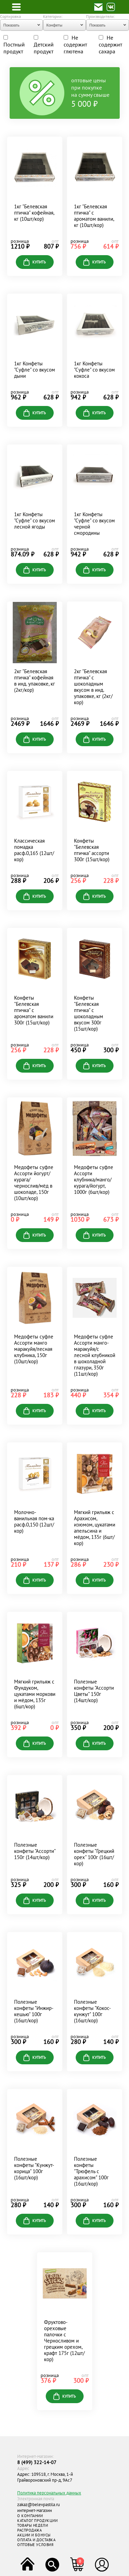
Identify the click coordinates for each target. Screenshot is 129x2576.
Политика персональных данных (49, 2493)
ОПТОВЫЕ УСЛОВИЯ (35, 2544)
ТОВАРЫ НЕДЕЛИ (32, 2525)
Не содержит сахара (110, 44)
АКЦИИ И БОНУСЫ (34, 2535)
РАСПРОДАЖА (29, 2530)
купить (34, 262)
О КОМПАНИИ (30, 2515)
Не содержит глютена (75, 44)
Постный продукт (14, 45)
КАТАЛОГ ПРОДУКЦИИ (37, 2520)
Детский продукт (44, 45)
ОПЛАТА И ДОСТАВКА (36, 2539)
